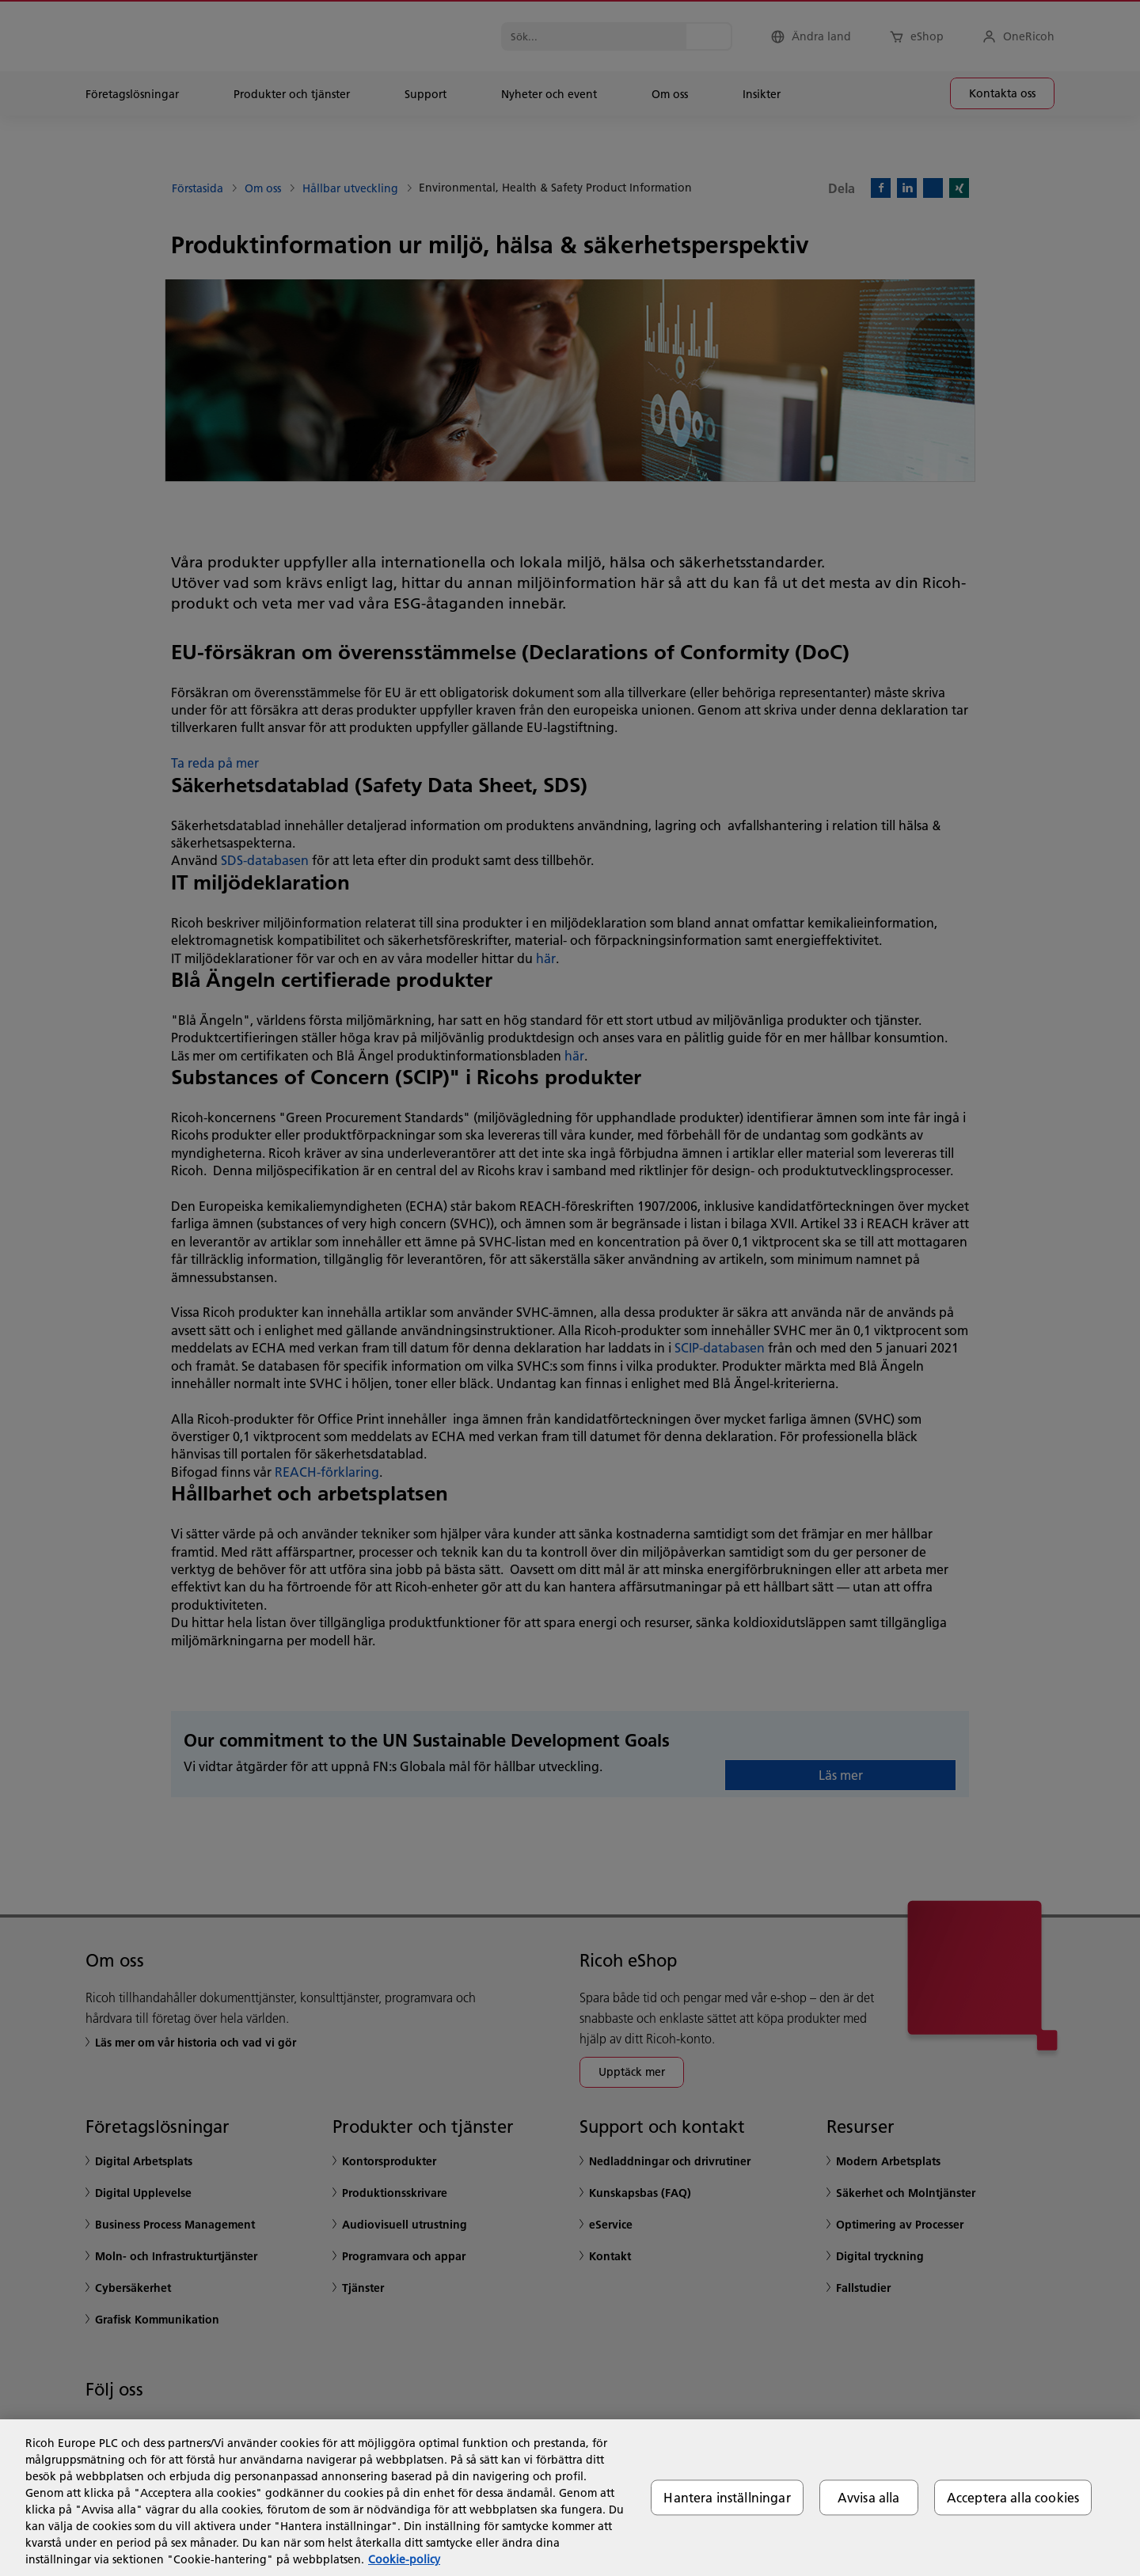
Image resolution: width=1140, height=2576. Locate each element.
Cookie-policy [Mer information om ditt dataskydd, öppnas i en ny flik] (404, 2559)
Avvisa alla (869, 2497)
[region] (570, 2497)
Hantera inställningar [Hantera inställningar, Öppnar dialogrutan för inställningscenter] (726, 2497)
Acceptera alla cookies (1013, 2497)
